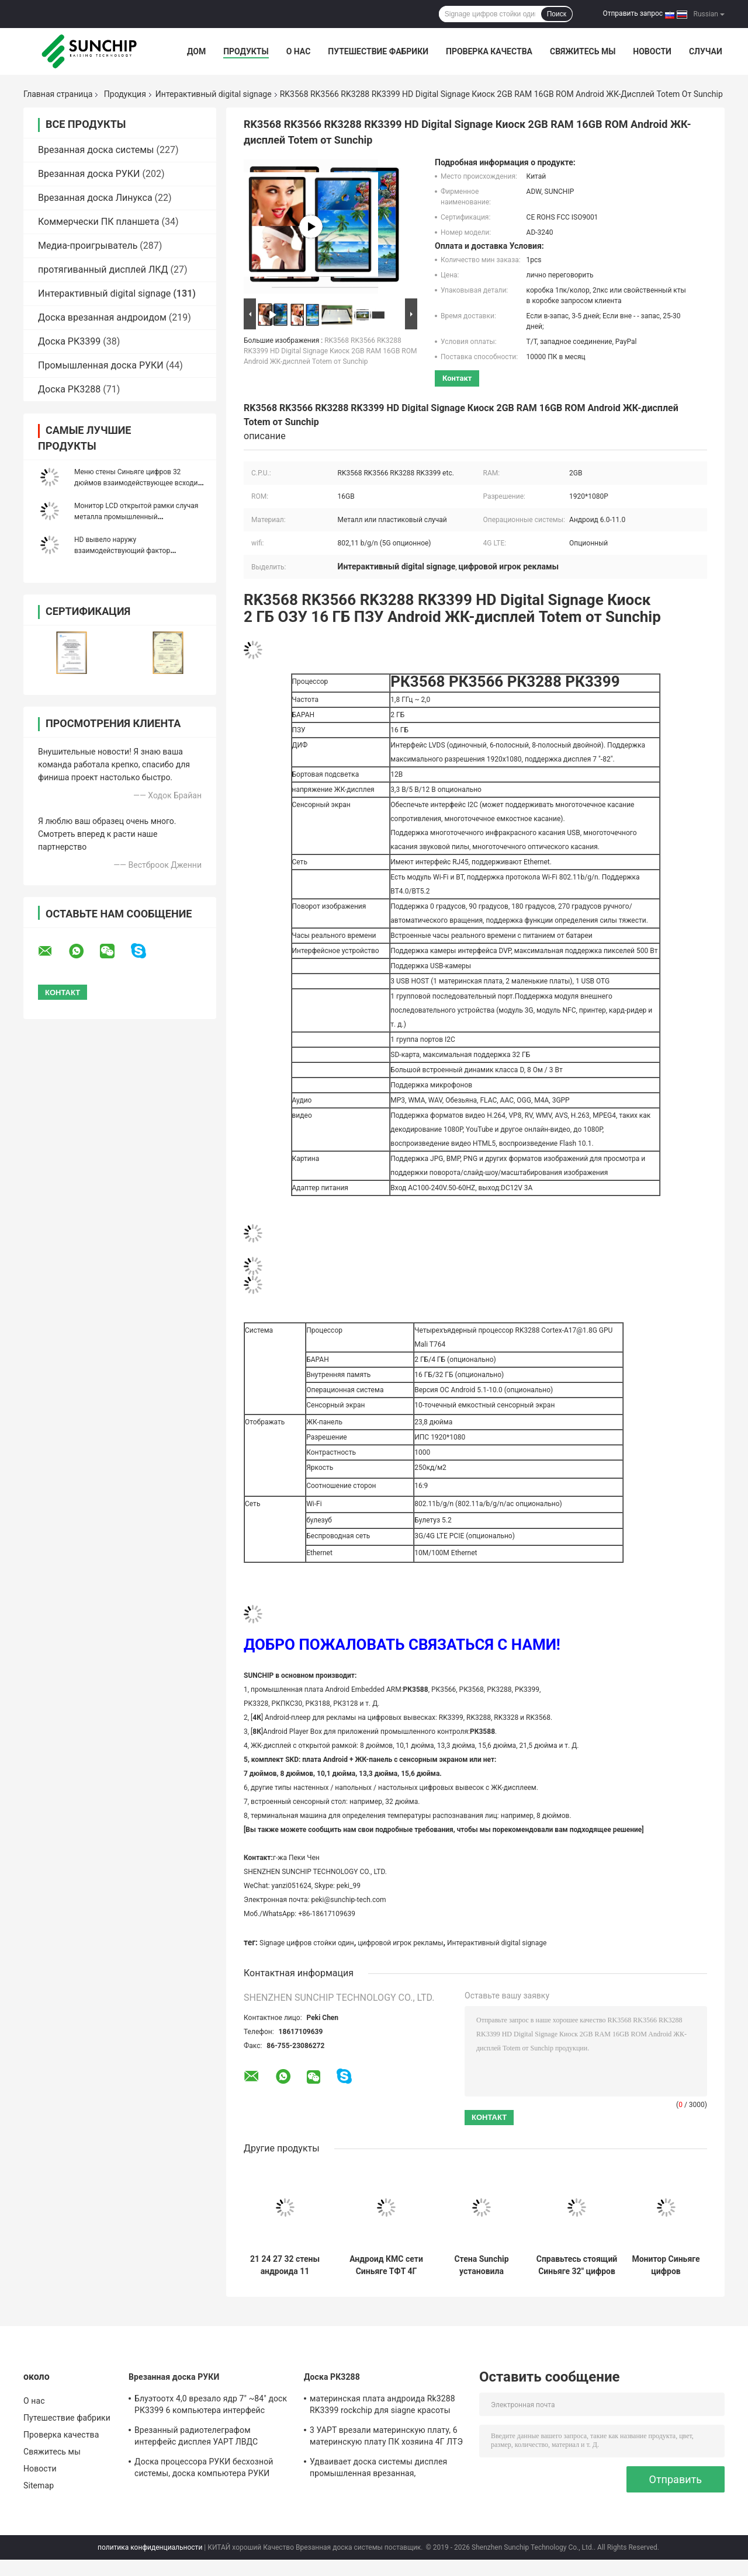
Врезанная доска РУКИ (89, 173)
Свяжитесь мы (582, 51)
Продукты (246, 51)
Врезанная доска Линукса (95, 197)
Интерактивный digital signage (213, 94)
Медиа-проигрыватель (87, 245)
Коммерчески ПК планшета (99, 221)
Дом (196, 51)
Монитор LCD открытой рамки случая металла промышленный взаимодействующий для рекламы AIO (138, 517)
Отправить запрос (632, 13)
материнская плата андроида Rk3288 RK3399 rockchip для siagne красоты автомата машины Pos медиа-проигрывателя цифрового (382, 2406)
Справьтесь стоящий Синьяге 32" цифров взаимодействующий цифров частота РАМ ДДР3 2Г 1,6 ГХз (576, 2265)
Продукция (125, 94)
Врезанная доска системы (96, 149)
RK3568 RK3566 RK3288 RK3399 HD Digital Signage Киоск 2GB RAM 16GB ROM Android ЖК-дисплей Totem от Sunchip (330, 351)
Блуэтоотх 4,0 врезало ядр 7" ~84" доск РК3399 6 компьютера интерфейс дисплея (210, 2406)
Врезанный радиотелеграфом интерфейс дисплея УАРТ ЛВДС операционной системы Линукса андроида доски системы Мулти (198, 2437)
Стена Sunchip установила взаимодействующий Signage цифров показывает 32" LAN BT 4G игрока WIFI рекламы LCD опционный (481, 2265)
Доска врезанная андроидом (102, 317)
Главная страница (57, 94)
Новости (652, 51)
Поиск (556, 14)
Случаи (705, 51)
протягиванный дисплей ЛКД (103, 269)
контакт (457, 378)
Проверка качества (489, 51)
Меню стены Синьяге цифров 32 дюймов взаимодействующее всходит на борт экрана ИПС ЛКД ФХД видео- (137, 483)
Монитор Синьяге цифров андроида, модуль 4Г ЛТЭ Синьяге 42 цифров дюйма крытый (666, 2265)
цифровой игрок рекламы (400, 1943)
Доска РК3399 (69, 341)
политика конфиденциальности (150, 2547)
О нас (298, 51)
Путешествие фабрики (378, 51)
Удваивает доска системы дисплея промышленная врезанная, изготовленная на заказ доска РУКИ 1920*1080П (381, 2469)
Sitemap (38, 2485)
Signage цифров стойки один (306, 1943)
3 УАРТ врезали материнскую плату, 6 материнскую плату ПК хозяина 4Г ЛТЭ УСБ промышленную (386, 2437)
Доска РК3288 (69, 389)
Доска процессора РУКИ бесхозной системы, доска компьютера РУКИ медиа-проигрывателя (203, 2469)
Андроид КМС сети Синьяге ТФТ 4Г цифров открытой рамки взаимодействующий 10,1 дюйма (386, 2265)
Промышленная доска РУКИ (101, 365)
